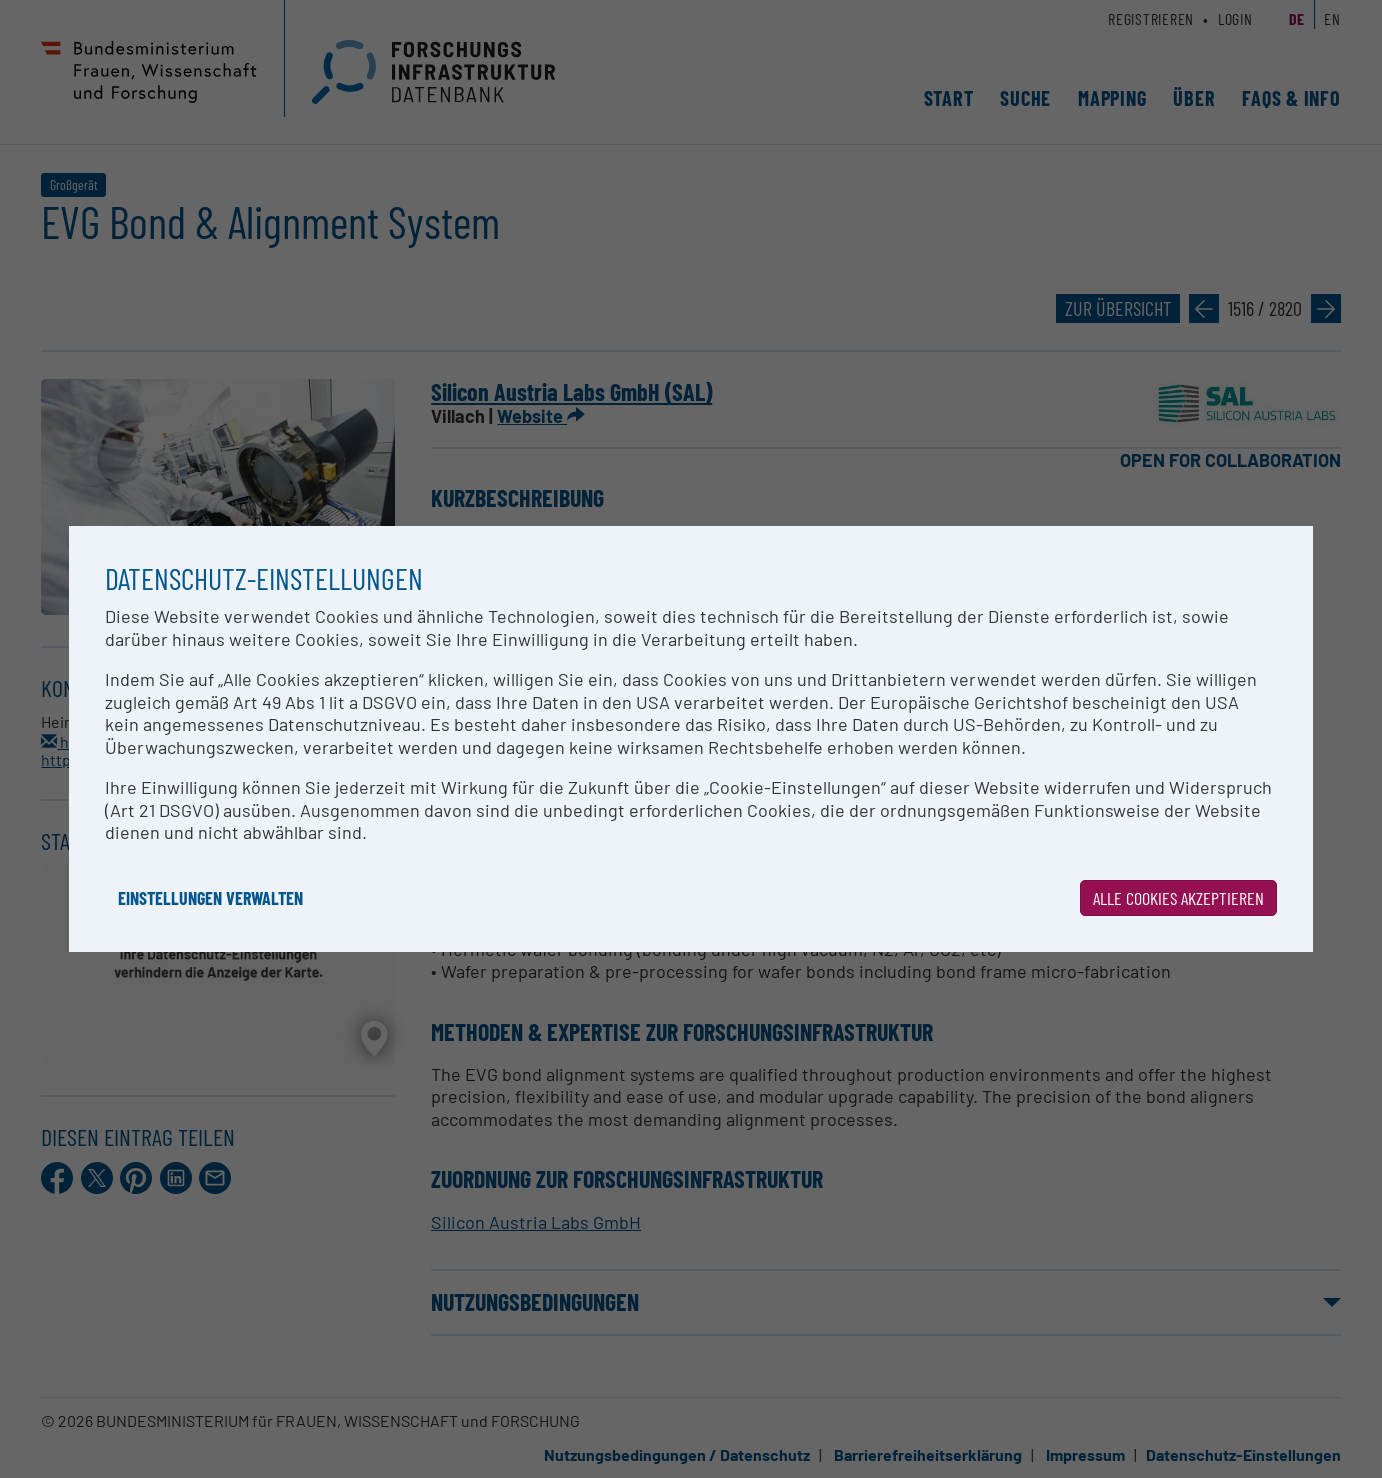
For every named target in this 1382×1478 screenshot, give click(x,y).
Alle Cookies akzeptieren (1178, 898)
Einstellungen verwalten (210, 898)
